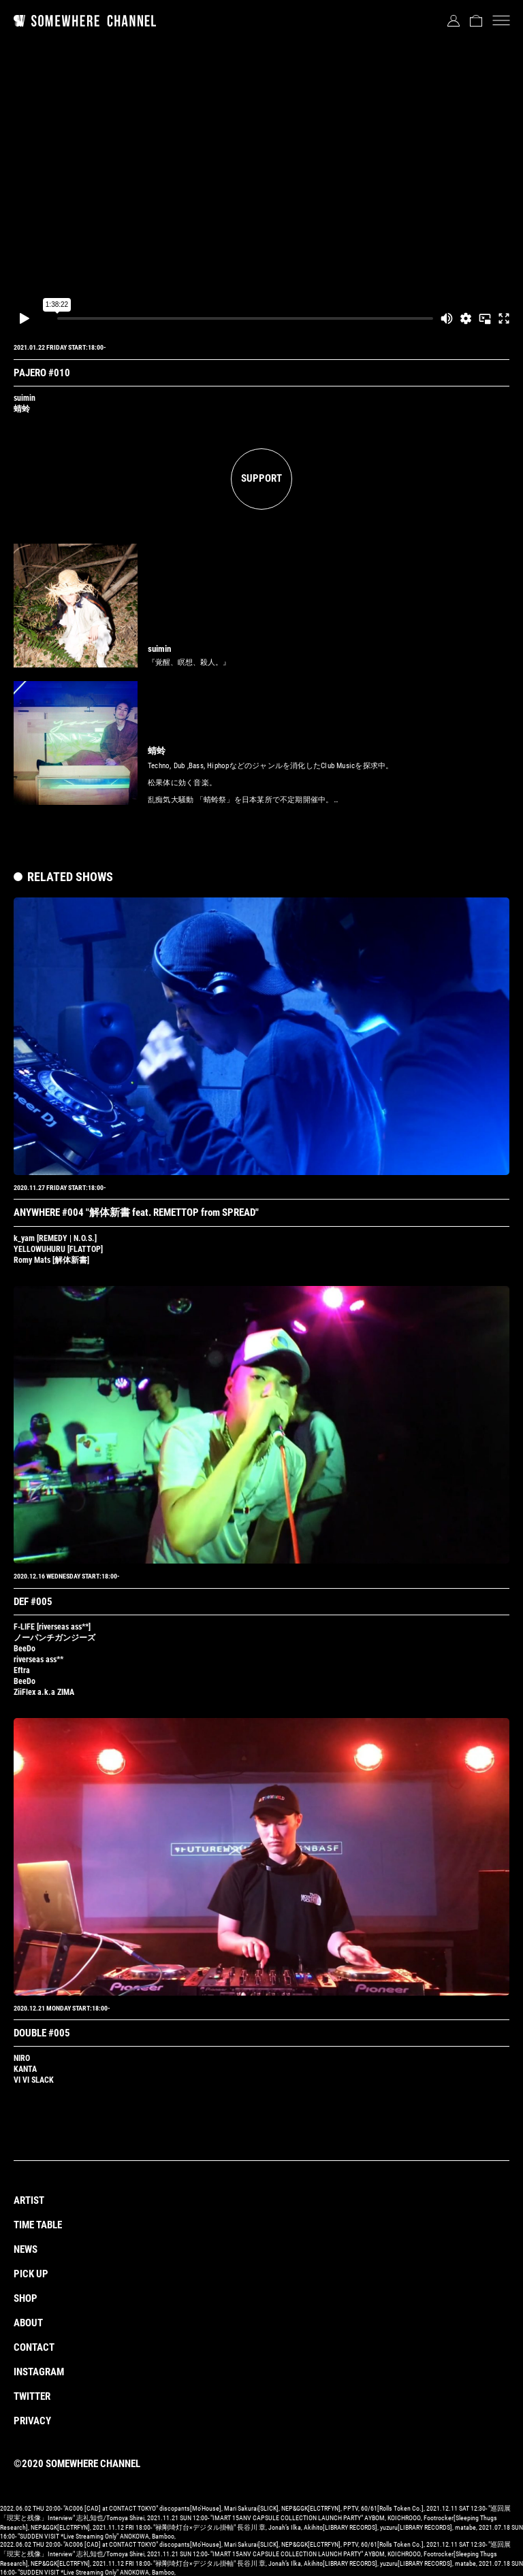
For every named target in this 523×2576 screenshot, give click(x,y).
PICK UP (31, 2274)
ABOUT (28, 2323)
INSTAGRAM (39, 2372)
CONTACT (34, 2347)
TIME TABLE (38, 2225)
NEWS (25, 2249)
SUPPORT (261, 478)
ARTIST (29, 2200)
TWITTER (32, 2396)
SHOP (25, 2298)
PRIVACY (32, 2421)
